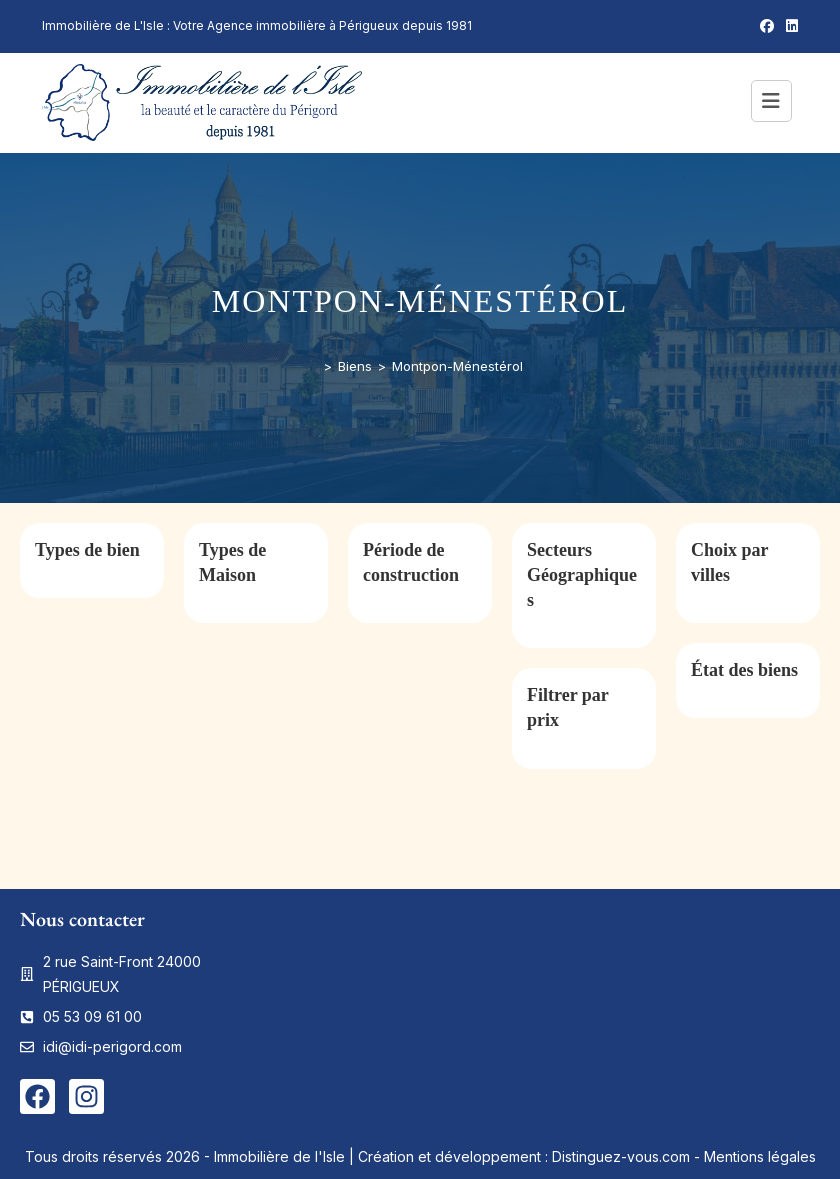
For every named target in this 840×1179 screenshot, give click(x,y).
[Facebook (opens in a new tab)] (767, 26)
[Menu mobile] (774, 103)
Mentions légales (760, 1156)
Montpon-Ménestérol (457, 366)
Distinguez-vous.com (621, 1156)
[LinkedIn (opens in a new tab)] (789, 26)
